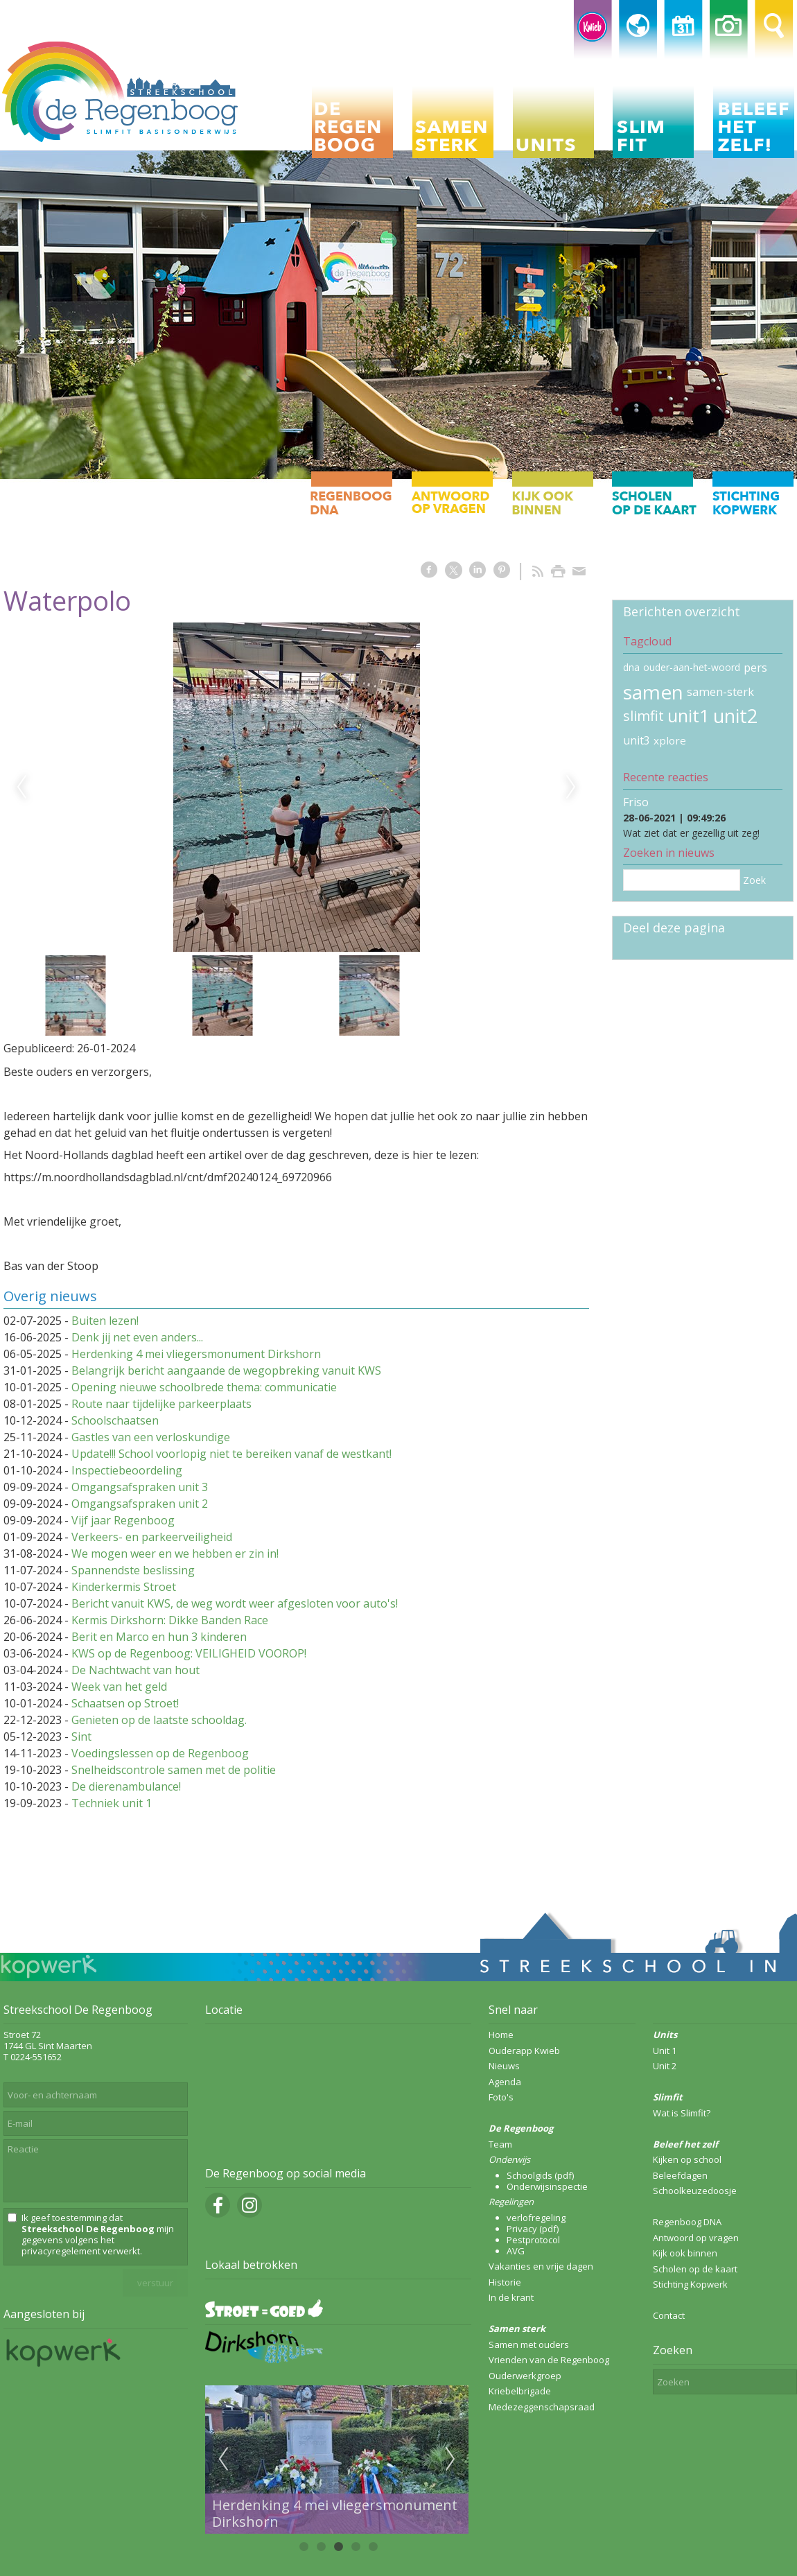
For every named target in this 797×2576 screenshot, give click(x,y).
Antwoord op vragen (696, 2237)
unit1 (688, 716)
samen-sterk (720, 691)
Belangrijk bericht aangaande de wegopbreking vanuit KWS (226, 1370)
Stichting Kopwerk (690, 2284)
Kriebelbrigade (520, 2391)
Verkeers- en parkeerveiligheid (151, 1536)
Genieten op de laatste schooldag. (159, 1720)
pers (755, 667)
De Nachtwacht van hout (135, 1670)
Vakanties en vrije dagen (541, 2266)
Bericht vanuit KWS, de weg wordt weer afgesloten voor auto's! (234, 1603)
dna (631, 667)
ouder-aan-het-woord (691, 667)
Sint (81, 1736)
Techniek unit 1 (111, 1803)
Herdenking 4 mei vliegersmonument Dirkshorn (196, 1353)
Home (501, 2034)
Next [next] (571, 787)
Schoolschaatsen (115, 1420)
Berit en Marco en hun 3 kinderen (159, 1636)
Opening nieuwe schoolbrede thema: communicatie (204, 1387)
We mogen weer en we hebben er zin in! (175, 1553)
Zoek (754, 880)
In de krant (511, 2297)
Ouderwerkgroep (525, 2375)
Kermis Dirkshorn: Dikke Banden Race (169, 1620)
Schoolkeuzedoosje (695, 2190)
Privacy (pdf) (533, 2228)
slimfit (643, 715)
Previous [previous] (21, 787)
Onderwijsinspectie (547, 2186)
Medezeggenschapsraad (542, 2407)
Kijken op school (687, 2159)
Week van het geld (119, 1686)
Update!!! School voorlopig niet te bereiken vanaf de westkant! (231, 1453)
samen (653, 692)
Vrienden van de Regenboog (549, 2359)
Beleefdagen (680, 2175)
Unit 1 (664, 2050)
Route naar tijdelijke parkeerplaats (161, 1403)
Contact (669, 2315)
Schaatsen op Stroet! (125, 1703)
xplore (670, 740)
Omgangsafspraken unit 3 (139, 1487)
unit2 (735, 716)
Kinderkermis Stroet (123, 1586)
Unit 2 (664, 2066)
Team (500, 2144)
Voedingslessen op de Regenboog (160, 1753)
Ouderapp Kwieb (524, 2050)
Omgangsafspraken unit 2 (139, 1503)
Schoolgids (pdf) (540, 2175)
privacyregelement (60, 2251)
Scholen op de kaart (695, 2269)
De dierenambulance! (126, 1786)
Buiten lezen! (105, 1320)
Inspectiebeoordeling (126, 1470)
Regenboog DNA (687, 2222)
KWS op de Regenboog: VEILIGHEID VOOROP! (188, 1653)
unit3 (636, 740)
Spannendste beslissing (133, 1570)
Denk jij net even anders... (137, 1337)
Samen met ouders (529, 2344)
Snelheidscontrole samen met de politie (173, 1769)
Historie (505, 2282)
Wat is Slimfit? (681, 2113)
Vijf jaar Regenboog (123, 1520)
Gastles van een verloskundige (150, 1437)
